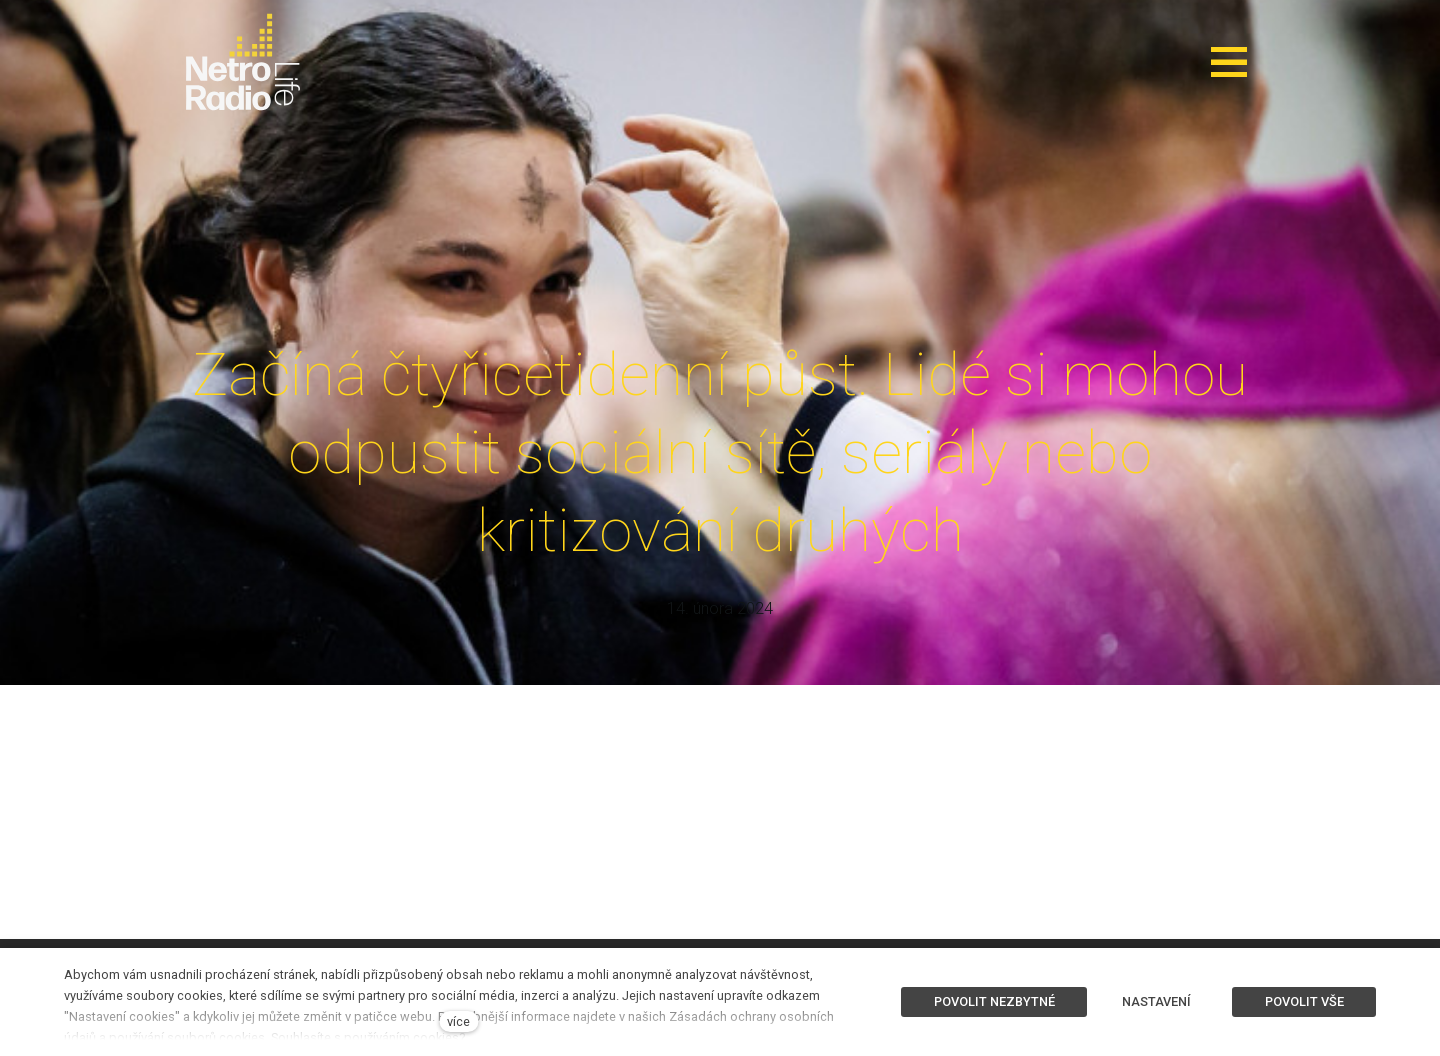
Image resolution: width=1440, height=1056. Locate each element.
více (458, 1021)
